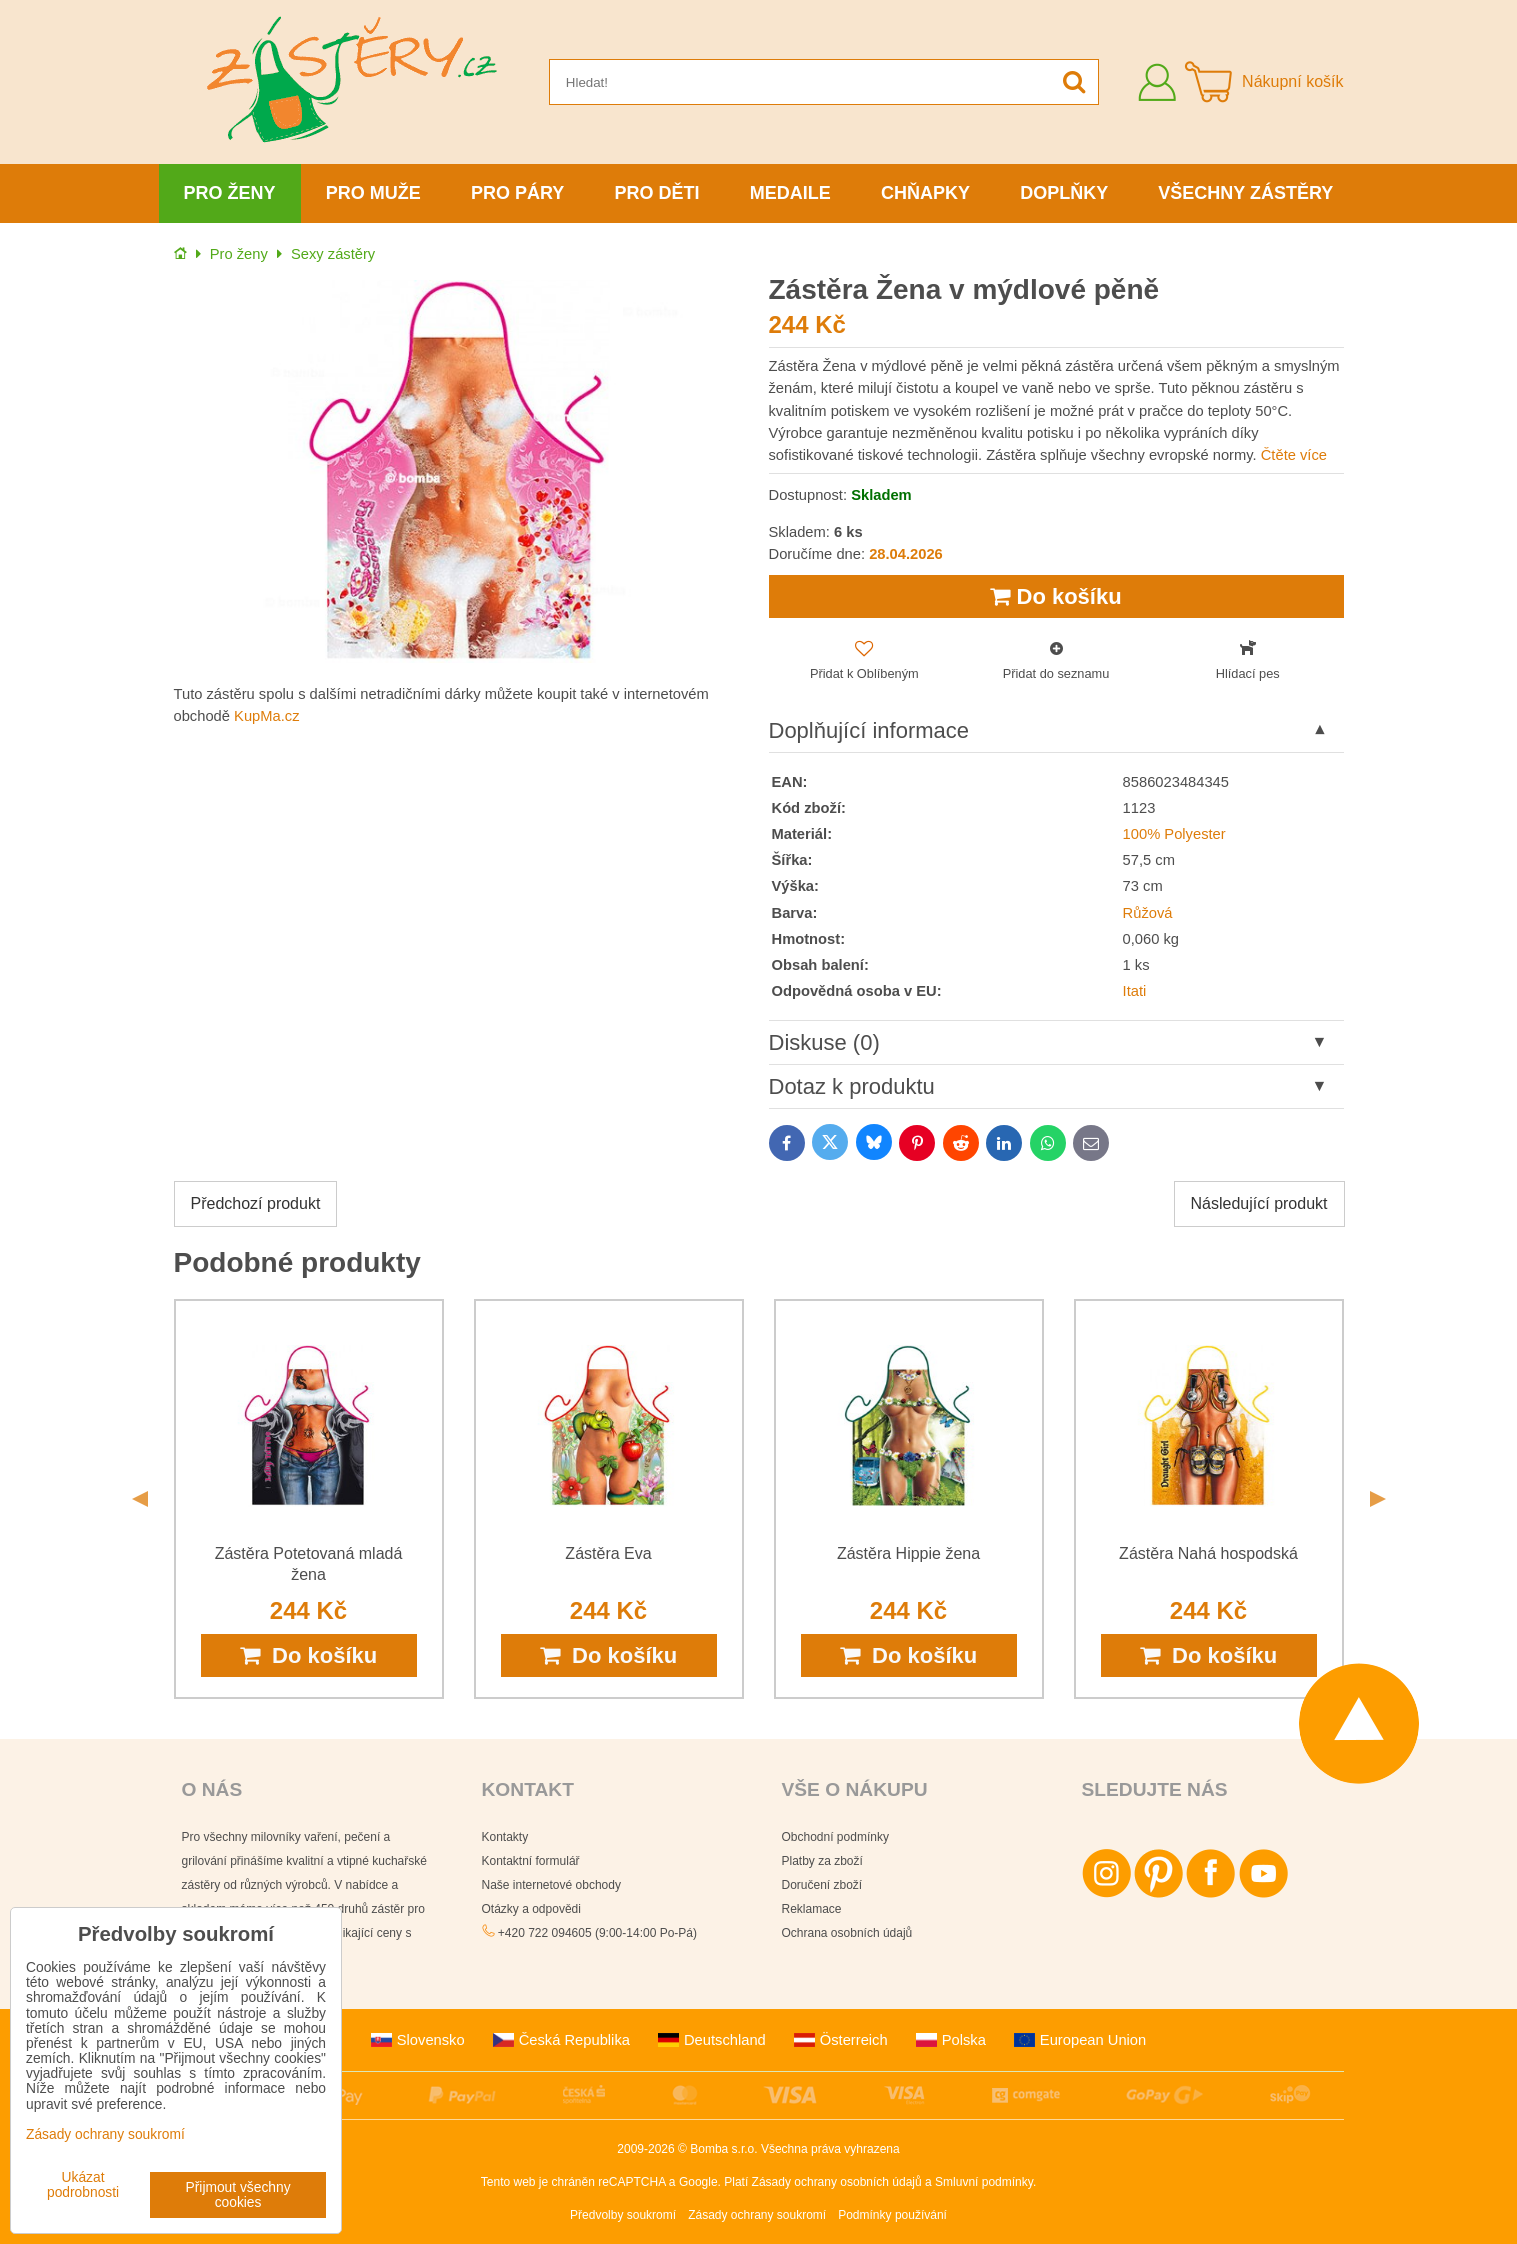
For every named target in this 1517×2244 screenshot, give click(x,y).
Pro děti (657, 193)
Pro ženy (230, 193)
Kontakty (505, 1837)
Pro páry (517, 193)
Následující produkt (1259, 1203)
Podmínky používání (892, 2215)
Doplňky (1064, 193)
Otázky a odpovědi (531, 1909)
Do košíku (1055, 596)
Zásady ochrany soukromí (757, 2215)
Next (1378, 1499)
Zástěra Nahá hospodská (1208, 1553)
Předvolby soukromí (623, 2215)
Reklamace (812, 1909)
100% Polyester (1174, 834)
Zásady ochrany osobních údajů (837, 2182)
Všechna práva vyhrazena (830, 2149)
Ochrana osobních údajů (847, 1933)
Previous (140, 1499)
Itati (1135, 991)
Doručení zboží (822, 1885)
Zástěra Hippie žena (908, 1553)
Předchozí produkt (256, 1203)
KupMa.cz (266, 716)
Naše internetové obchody (551, 1885)
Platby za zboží (822, 1861)
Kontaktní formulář (531, 1861)
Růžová (1148, 913)
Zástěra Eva (608, 1553)
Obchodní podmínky (835, 1837)
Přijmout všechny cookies (238, 2195)
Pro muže (373, 193)
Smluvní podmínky (984, 2182)
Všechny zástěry (1245, 193)
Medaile (790, 193)
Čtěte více (1294, 455)
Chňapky (925, 193)
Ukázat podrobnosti (83, 2185)
